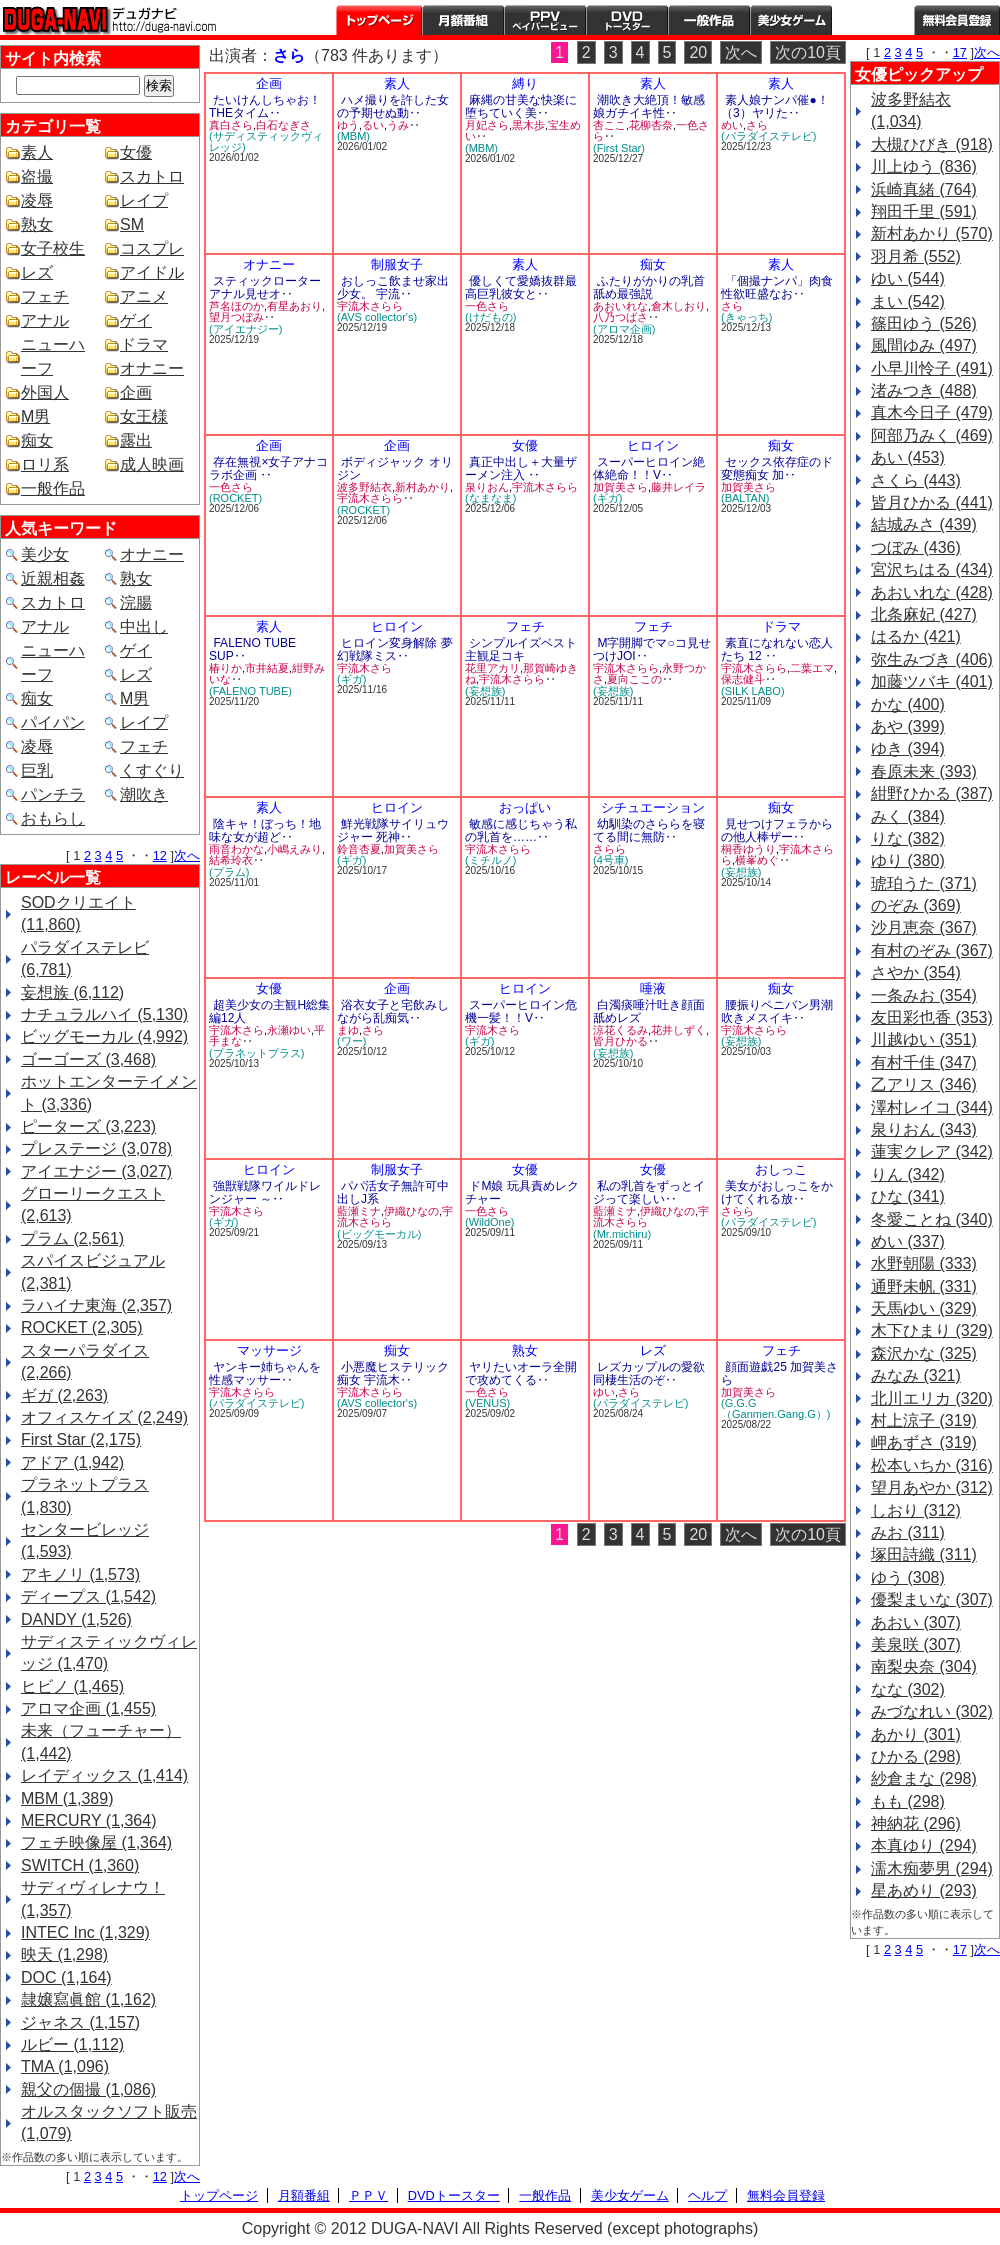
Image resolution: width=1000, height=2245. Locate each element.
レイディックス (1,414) (104, 1775)
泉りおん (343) (924, 1129)
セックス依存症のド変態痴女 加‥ (777, 468)
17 (960, 52)
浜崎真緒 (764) (924, 189)
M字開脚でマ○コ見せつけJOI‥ (652, 649)
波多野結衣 (364, 487)
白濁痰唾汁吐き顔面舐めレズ (649, 1011)
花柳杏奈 (651, 125)
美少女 (45, 554)
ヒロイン (653, 445)
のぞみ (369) (916, 905)
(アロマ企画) (624, 329)
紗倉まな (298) (924, 1778)
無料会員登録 (786, 2195)
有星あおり (294, 306)
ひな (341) (908, 1196)
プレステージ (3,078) (96, 1148)
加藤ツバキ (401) (932, 681)
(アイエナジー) (245, 329)
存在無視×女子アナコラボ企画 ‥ (268, 468)
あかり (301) (916, 1734)
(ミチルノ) (490, 860)
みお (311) (908, 1532)
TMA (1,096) (65, 2066)
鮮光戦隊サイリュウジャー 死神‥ (393, 830)
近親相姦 (53, 578)
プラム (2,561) (72, 1238)
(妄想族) (485, 691)
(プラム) (229, 872)
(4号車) (610, 860)
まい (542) (908, 301)
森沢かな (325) (924, 1353)
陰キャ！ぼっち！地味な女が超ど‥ (265, 830)
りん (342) (908, 1174)
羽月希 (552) (916, 256)
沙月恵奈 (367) (924, 927)
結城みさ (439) (924, 524)
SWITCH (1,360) (80, 1865)
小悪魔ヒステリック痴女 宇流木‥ (393, 1373)
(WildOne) (490, 1222)
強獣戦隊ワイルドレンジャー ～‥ (265, 1192)
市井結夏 (267, 668)
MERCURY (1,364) (88, 1820)
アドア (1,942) (72, 1462)
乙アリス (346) (924, 1084)
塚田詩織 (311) (924, 1554)
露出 (136, 440)
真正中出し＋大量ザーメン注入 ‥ (521, 468)
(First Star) (619, 148)
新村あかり (422, 487)
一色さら (487, 306)
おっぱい (525, 807)
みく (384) (908, 816)
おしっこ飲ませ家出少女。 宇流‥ (393, 287)
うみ (398, 125)
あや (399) (908, 726)
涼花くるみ (620, 1030)
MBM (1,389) (67, 1798)
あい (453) (908, 457)
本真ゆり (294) (924, 1845)
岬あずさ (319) (924, 1442)
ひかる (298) (916, 1756)
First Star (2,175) (81, 1439)
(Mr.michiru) (622, 1234)
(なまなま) (490, 498)
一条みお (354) (924, 995)
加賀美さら (620, 487)
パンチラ (53, 794)
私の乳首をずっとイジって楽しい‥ (649, 1192)
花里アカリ (492, 668)
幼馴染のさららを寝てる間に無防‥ (649, 830)
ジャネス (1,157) (80, 2022)
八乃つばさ (620, 317)
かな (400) (908, 704)
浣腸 (136, 602)
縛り (525, 83)
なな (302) (908, 1689)
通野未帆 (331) (924, 1286)
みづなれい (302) (932, 1711)
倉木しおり (678, 306)
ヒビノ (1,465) (72, 1686)
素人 (37, 152)
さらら (609, 849)
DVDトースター (627, 20)
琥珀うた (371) (924, 883)
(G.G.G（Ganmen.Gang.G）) (775, 1408)
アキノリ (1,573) (80, 1574)
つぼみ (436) (916, 547)
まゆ (348, 1030)
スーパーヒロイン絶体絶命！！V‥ (649, 468)
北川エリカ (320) (932, 1398)
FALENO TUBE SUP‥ (252, 649)
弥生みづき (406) (932, 659)
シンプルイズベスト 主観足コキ (521, 649)
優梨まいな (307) (932, 1599)
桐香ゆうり (748, 849)
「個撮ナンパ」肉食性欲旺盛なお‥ (777, 287)
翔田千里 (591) (924, 211)
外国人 (45, 392)
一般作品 (709, 20)
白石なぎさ (283, 125)
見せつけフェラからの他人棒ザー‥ (777, 830)
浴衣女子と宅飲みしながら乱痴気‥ (393, 1011)
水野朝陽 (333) (924, 1263)
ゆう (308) (908, 1577)
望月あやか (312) (932, 1487)
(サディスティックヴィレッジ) (266, 141)
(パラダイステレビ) (768, 136)
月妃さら (487, 125)
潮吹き (144, 794)
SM (132, 224)
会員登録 (957, 20)
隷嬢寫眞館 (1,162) (88, 1999)
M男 (35, 416)
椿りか (225, 668)
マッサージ (269, 1350)
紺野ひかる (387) (932, 793)
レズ (37, 272)
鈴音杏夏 (359, 849)
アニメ (144, 296)
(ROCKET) (235, 498)
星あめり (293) (924, 1890)
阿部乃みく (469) (932, 435)
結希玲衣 (231, 860)
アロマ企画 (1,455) (88, 1708)
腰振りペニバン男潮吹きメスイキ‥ (777, 1011)
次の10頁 (808, 52)
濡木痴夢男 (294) (932, 1868)
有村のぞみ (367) (932, 950)
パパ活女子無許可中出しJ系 (393, 1192)
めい (732, 125)
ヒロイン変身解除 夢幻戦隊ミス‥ (395, 649)
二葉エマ (812, 668)
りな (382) (908, 838)
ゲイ (136, 320)
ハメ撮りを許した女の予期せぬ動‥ (393, 106)
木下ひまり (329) (932, 1330)
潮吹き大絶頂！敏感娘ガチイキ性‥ (649, 106)
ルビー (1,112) (72, 2044)
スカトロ (152, 176)
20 (698, 52)
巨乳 (37, 770)
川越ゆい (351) (924, 1039)
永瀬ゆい (289, 1030)
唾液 (653, 988)
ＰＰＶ (368, 2195)
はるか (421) (916, 636)
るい (373, 125)
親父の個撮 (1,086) (88, 2089)
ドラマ (144, 344)
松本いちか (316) (932, 1465)
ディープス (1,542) (88, 1596)
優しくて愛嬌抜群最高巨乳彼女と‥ (521, 287)
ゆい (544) (908, 278)
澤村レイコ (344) (932, 1107)
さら (757, 125)
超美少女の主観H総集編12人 (269, 1011)
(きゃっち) (746, 317)
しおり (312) (916, 1510)
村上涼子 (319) (924, 1420)
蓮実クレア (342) (932, 1151)
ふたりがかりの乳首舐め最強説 (649, 287)
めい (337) (908, 1241)
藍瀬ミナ (359, 1211)
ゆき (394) (908, 748)
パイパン (53, 722)
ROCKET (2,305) (82, 1327)
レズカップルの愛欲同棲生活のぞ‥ (649, 1373)
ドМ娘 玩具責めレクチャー (522, 1192)
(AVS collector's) (377, 317)
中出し (144, 626)
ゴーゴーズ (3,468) (88, 1059)
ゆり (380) (908, 860)
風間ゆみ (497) (924, 345)
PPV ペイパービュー (545, 20)
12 (160, 855)
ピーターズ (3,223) (88, 1126)
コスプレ (152, 248)
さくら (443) (916, 480)
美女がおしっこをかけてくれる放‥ (777, 1192)
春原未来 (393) (924, 771)
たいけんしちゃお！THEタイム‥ (265, 106)
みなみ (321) (916, 1375)
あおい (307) (916, 1622)
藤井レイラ (678, 487)
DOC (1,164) (66, 1977)
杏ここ (609, 125)
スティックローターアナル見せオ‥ (265, 287)
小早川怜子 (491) (932, 368)
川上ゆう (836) (924, 166)
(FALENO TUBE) (250, 691)
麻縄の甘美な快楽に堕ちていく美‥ (521, 106)
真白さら (231, 125)
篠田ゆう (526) (924, 323)
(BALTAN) (745, 498)
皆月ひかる (620, 1041)
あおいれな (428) (932, 592)
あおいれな (620, 306)
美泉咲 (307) (916, 1644)
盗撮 (37, 176)
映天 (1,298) (64, 1954)
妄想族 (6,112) (72, 992)
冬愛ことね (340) (932, 1219)
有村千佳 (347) (924, 1062)
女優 (136, 152)
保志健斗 (743, 679)
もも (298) (908, 1801)
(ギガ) (607, 498)
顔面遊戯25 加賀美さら (779, 1373)
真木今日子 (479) (932, 412)
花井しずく (678, 1030)
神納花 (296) (916, 1823)
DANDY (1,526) (76, 1619)
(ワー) (351, 1041)
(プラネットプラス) (256, 1053)
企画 (136, 392)
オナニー (152, 368)
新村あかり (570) (932, 233)
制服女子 (397, 264)
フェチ (45, 296)
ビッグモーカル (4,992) (104, 1036)
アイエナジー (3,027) (96, 1171)
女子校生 (53, 248)
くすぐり (152, 770)
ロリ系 (45, 464)
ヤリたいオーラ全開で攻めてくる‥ (521, 1373)
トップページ (379, 20)
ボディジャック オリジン (395, 468)
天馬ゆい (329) (924, 1308)
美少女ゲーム (791, 20)
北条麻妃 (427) (924, 614)
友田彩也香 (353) (932, 1017)
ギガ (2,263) (64, 1395)
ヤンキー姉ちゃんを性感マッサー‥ (265, 1373)
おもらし (53, 818)
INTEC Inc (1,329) (85, 1932)
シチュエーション (653, 807)
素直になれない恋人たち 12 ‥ (777, 649)
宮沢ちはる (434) (932, 569)
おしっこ (781, 1169)
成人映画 (152, 464)
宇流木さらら (370, 306)
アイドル (152, 272)
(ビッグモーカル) (379, 1234)
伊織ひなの (411, 1211)
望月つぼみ (236, 317)
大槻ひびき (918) (932, 144)
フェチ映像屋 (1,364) (96, 1842)
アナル (45, 320)
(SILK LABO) (753, 691)
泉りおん (487, 487)
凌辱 (37, 200)
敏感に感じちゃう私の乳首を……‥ (521, 830)
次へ (187, 855)
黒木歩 (528, 125)
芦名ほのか (236, 306)
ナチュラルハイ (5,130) (104, 1014)
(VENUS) (487, 1403)
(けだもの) (490, 317)
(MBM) (353, 136)
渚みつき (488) (924, 390)
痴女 (37, 440)
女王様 (144, 416)
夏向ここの (634, 679)
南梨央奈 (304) (924, 1666)
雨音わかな (236, 849)
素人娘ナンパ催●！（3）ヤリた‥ (775, 106)
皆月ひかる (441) (932, 502)
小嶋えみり (294, 849)
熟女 (37, 224)
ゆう (348, 125)
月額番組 (463, 20)
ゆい (604, 1392)
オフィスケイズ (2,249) (104, 1417)
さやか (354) (916, 972)
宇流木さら (364, 668)
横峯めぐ (757, 860)
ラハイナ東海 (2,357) (96, 1305)
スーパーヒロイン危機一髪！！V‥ (521, 1011)
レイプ (144, 200)
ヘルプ (873, 20)
